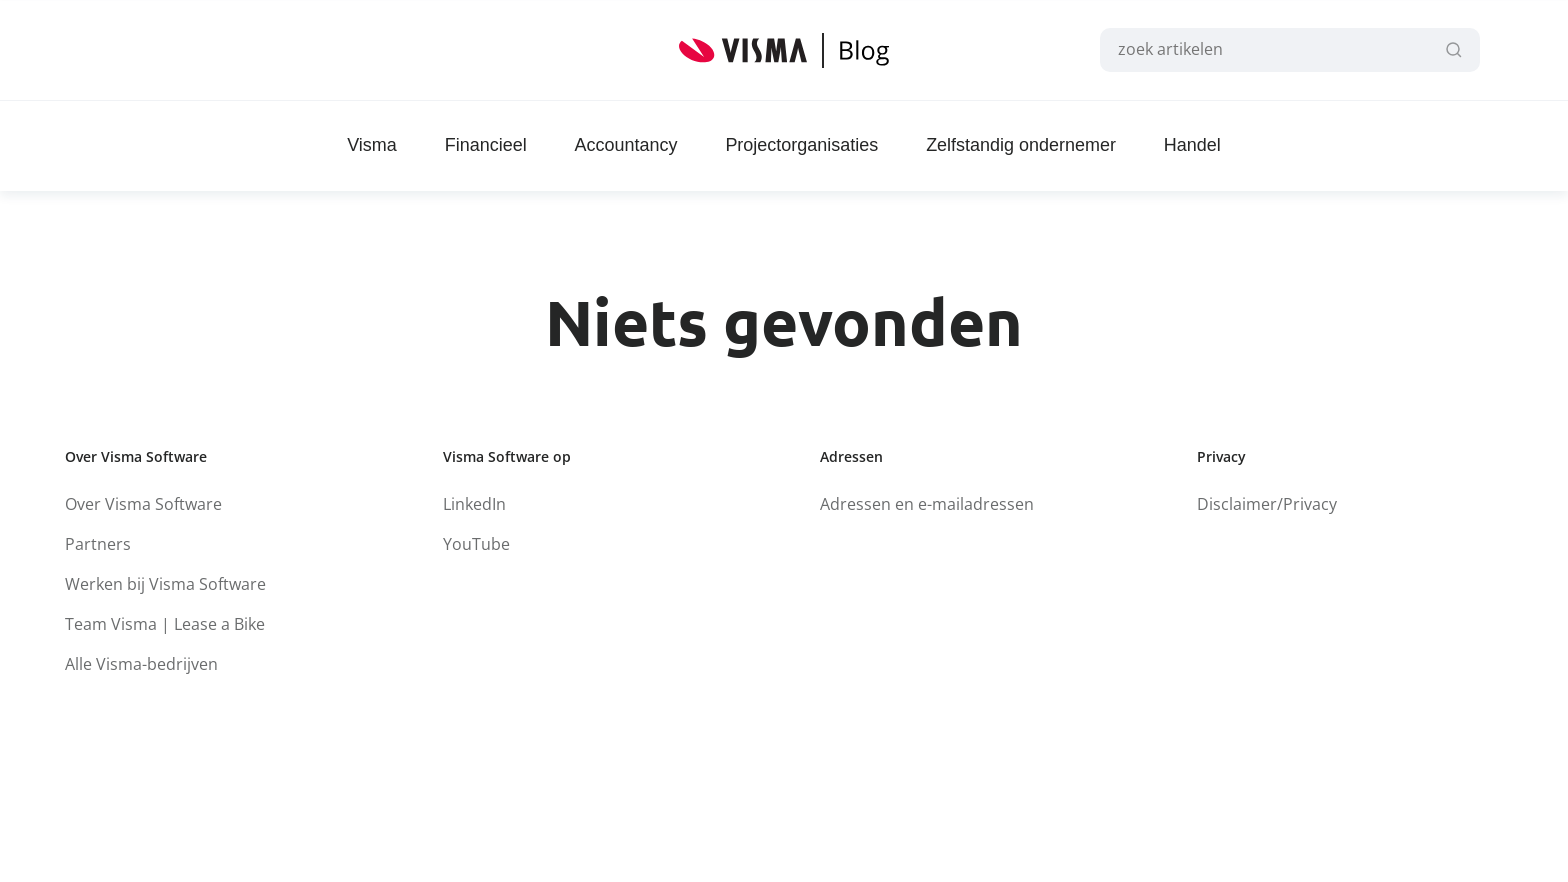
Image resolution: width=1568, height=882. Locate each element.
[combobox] (1281, 50)
